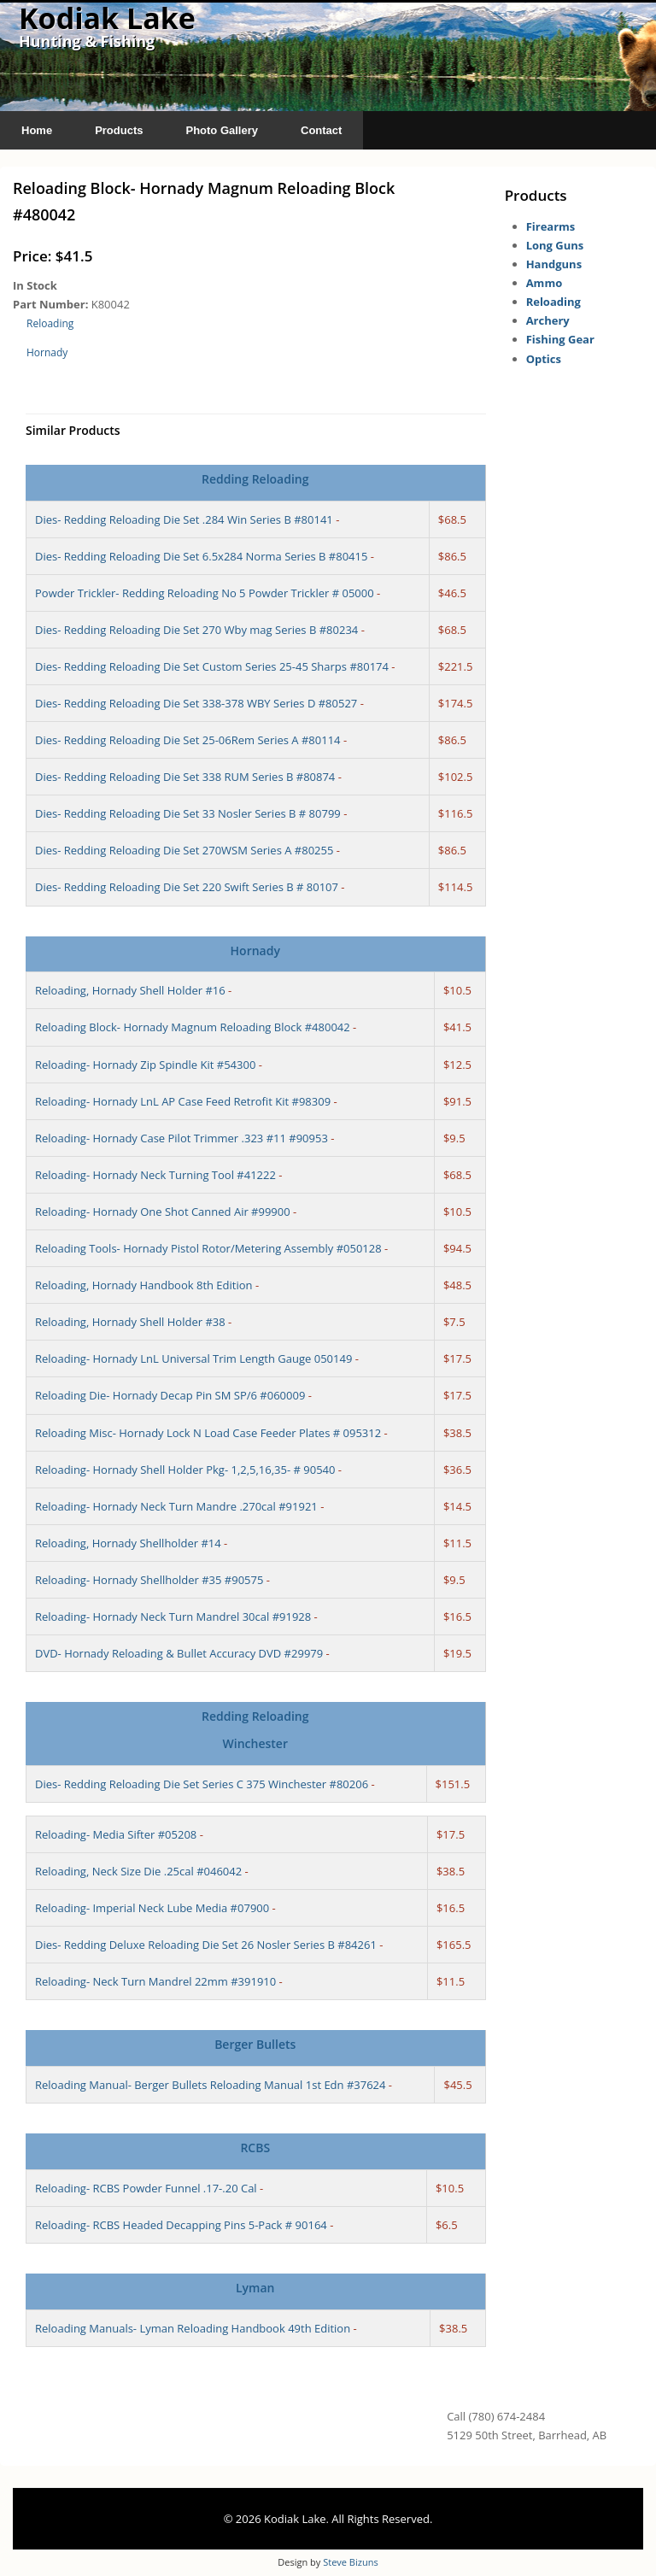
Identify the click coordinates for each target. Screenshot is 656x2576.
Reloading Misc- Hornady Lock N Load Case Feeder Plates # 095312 (208, 1433)
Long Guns (555, 245)
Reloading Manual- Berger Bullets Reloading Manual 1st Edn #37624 (210, 2084)
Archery (548, 320)
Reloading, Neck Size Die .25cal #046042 (138, 1871)
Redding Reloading (255, 479)
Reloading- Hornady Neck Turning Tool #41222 (155, 1174)
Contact (321, 130)
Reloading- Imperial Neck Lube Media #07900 (152, 1908)
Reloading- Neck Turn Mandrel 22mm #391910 (155, 1981)
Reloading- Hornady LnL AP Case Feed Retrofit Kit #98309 (183, 1101)
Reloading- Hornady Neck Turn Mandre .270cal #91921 (176, 1506)
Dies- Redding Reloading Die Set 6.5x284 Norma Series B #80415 (201, 556)
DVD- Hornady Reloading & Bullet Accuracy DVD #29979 (179, 1653)
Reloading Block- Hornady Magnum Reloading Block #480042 (192, 1027)
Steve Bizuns (350, 2561)
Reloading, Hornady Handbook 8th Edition (144, 1285)
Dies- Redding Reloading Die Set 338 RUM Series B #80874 (185, 776)
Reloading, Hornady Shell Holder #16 (130, 990)
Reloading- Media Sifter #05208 (115, 1834)
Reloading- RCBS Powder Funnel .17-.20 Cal (146, 2188)
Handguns (554, 264)
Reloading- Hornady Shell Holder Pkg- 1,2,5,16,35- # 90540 (185, 1469)
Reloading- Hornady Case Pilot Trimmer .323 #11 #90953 (181, 1138)
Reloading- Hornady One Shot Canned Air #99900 (162, 1211)
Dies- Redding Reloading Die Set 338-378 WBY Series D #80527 (196, 703)
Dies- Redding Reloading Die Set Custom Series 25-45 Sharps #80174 (212, 666)
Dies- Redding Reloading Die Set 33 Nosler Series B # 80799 (188, 813)
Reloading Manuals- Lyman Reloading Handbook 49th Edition (192, 2328)
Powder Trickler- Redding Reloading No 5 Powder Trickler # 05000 (204, 593)
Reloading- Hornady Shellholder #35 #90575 (149, 1579)
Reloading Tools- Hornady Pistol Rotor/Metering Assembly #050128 (208, 1248)
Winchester (255, 1743)
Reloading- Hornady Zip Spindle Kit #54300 (145, 1064)
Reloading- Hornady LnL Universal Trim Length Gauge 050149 (193, 1358)
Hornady (46, 352)
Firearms (551, 226)
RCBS (255, 2147)
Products (119, 130)
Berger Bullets (255, 2044)
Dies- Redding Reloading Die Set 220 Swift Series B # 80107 (186, 887)
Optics (543, 359)
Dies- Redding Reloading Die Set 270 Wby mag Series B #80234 (196, 629)
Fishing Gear (560, 339)
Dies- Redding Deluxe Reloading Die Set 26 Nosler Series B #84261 (206, 1944)
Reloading (49, 323)
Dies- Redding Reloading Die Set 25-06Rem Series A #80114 (188, 740)
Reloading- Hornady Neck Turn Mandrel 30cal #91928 (173, 1616)
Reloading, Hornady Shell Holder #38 (130, 1321)
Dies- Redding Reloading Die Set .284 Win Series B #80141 (184, 519)
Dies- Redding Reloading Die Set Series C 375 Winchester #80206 (201, 1784)
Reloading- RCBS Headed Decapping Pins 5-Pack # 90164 (181, 2225)
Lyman (255, 2288)
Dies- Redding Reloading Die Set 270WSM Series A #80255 (184, 850)
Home (36, 130)
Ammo (544, 282)
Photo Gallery (221, 130)
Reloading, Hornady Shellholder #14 (128, 1543)
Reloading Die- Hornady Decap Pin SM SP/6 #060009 (170, 1395)
